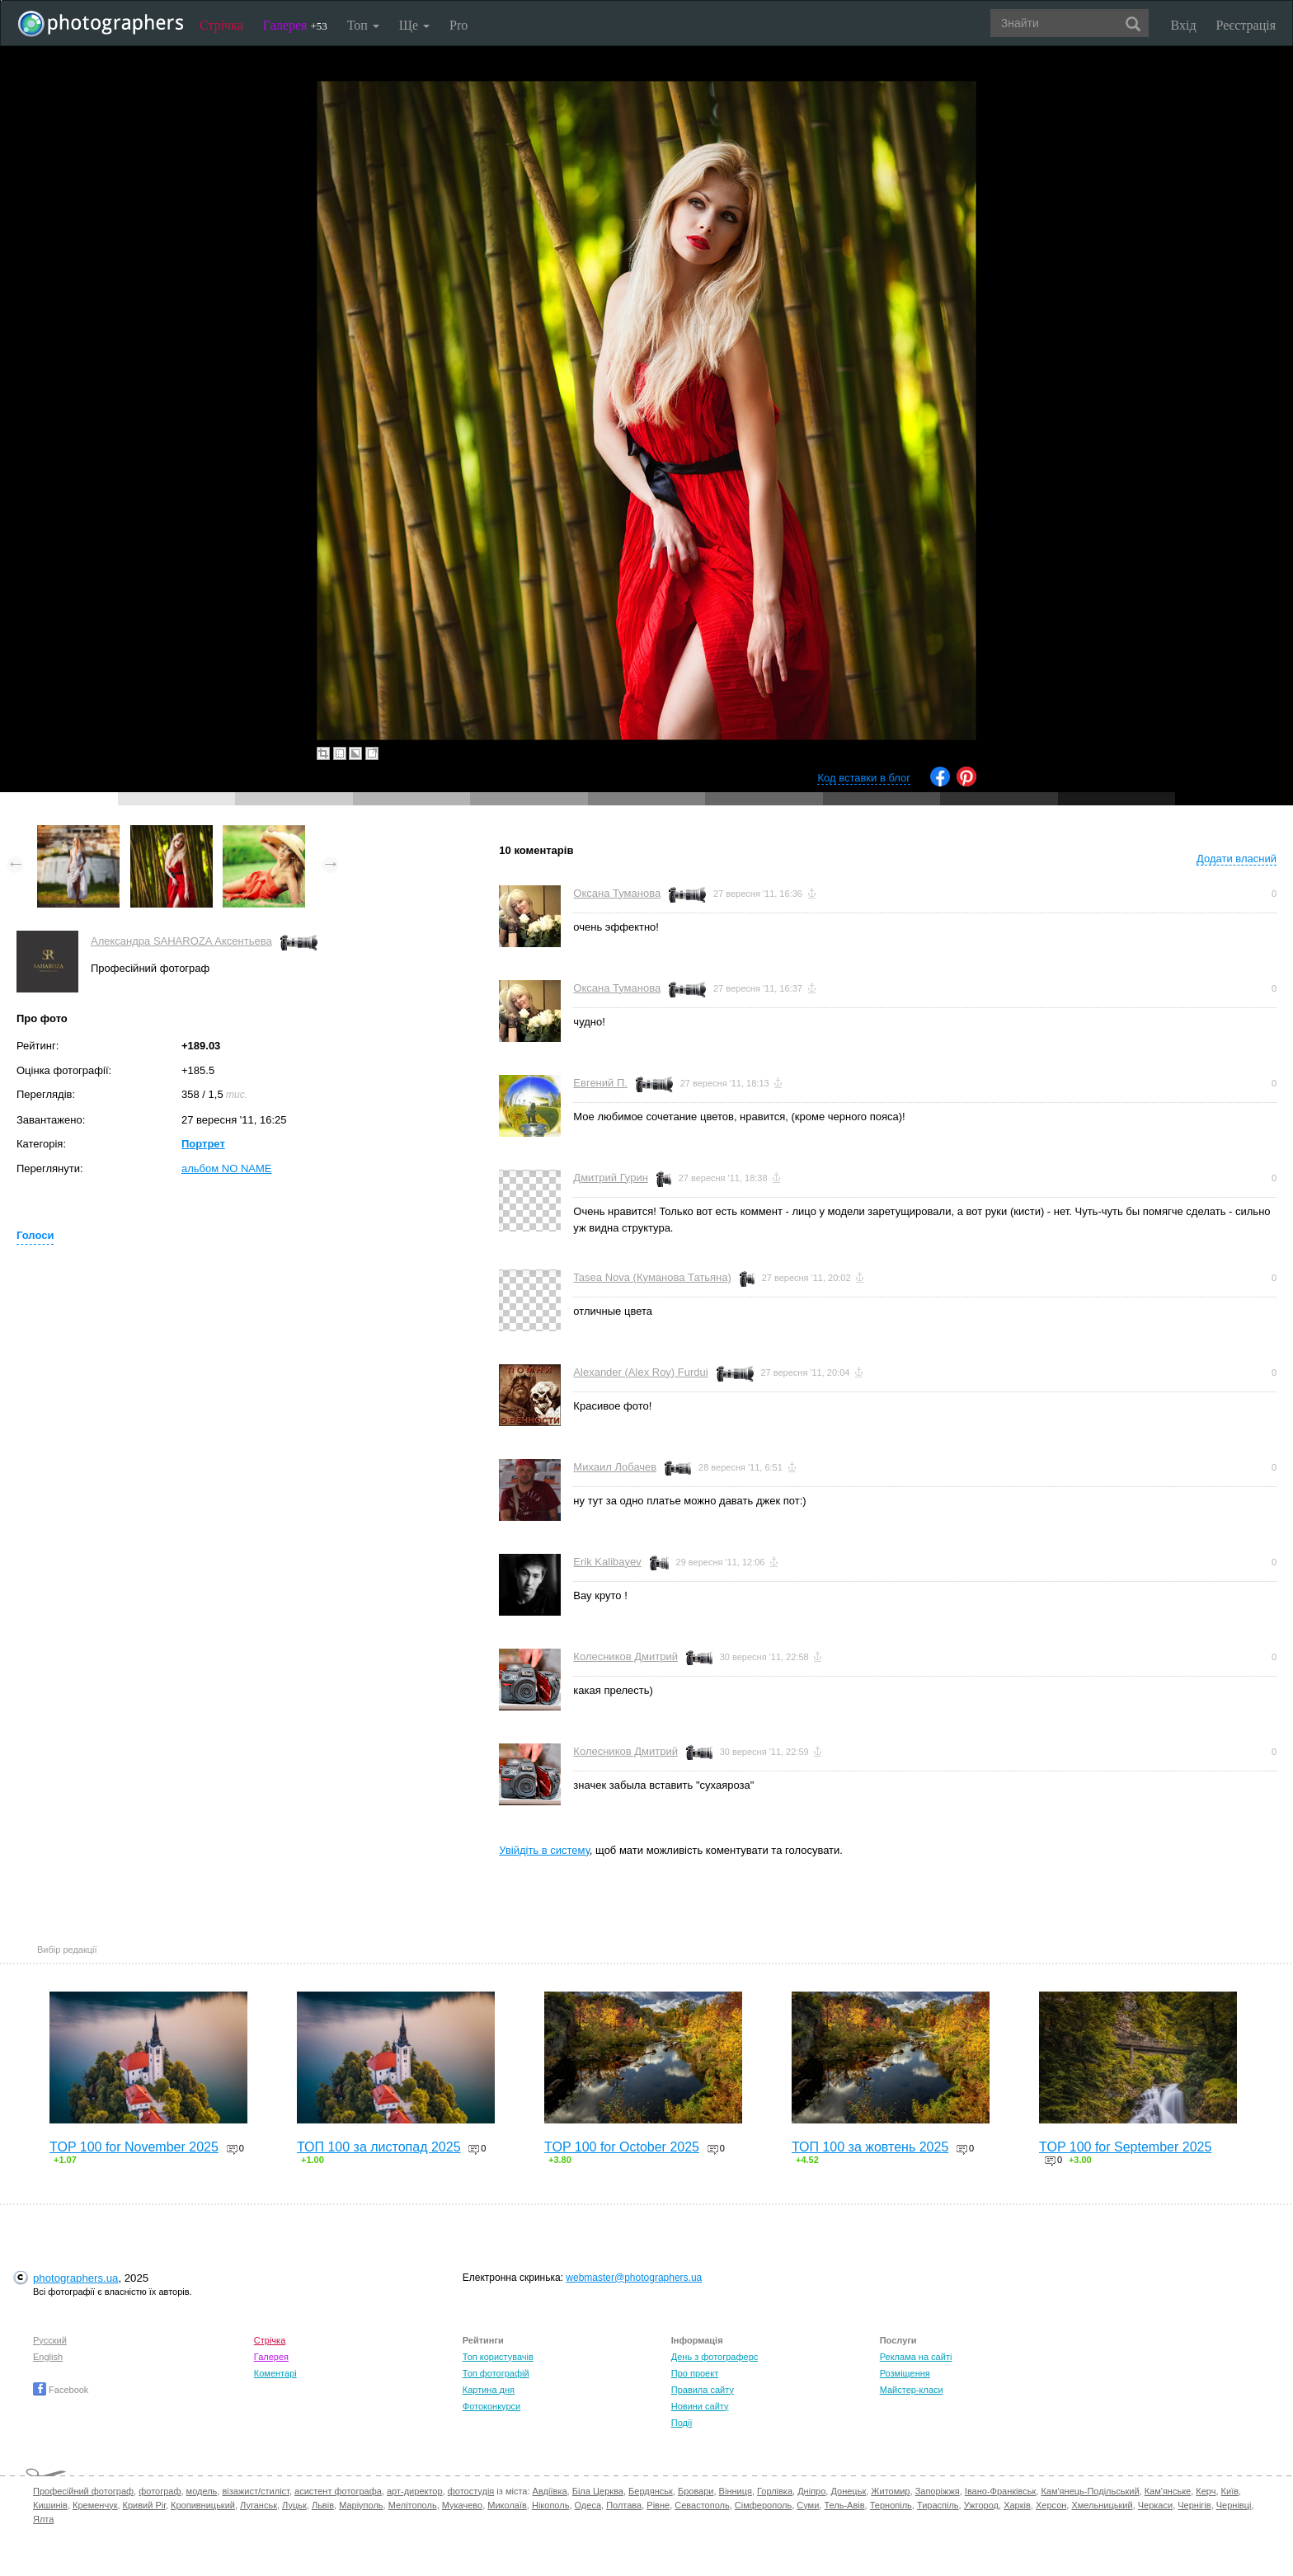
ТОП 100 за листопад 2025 (379, 2147)
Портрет (203, 1144)
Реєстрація (1246, 25)
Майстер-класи (911, 2390)
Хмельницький (1101, 2505)
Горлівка (774, 2491)
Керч (1205, 2491)
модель (202, 2491)
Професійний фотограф (83, 2491)
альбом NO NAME (226, 1168)
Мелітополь (412, 2505)
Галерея (295, 25)
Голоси (35, 1235)
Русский (50, 2340)
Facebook (60, 2390)
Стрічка (221, 25)
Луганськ (258, 2505)
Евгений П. (600, 1083)
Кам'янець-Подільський (1090, 2491)
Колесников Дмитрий (625, 1656)
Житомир (890, 2491)
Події (682, 2423)
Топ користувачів (498, 2357)
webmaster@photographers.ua (634, 2277)
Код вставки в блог (863, 778)
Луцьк (294, 2505)
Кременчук (95, 2505)
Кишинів (50, 2505)
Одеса (588, 2505)
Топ (363, 25)
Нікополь (550, 2505)
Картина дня (489, 2390)
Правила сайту (702, 2390)
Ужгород (981, 2505)
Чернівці (1234, 2505)
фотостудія (471, 2491)
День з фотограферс (715, 2357)
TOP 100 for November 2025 (134, 2147)
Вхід (1184, 25)
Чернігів (1194, 2505)
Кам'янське (1168, 2491)
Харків (1017, 2505)
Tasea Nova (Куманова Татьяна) (652, 1277)
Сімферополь (763, 2505)
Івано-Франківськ (1000, 2491)
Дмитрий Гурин (610, 1177)
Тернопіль (891, 2505)
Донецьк (848, 2491)
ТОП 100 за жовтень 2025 (870, 2147)
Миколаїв (507, 2505)
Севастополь (702, 2505)
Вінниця (735, 2491)
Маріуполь (361, 2505)
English (48, 2357)
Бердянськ (650, 2491)
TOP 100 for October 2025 (621, 2147)
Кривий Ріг (144, 2505)
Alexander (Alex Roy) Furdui (640, 1372)
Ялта (43, 2519)
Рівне (658, 2505)
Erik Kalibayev (607, 1561)
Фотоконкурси (491, 2406)
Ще (414, 25)
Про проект (694, 2373)
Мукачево (462, 2505)
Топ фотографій (496, 2373)
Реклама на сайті (916, 2357)
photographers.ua (75, 2278)
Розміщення (905, 2373)
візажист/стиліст (255, 2491)
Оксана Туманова (617, 893)
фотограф (160, 2491)
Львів (323, 2505)
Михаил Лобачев (614, 1467)
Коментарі (275, 2373)
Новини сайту (700, 2406)
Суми (808, 2505)
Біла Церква (597, 2491)
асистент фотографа (338, 2491)
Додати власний (1237, 858)
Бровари (696, 2491)
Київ (1230, 2491)
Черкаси (1155, 2505)
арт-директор (415, 2491)
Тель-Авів (844, 2505)
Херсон (1051, 2505)
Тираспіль (938, 2505)
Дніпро (811, 2491)
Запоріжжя (937, 2491)
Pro (458, 25)
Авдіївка (550, 2491)
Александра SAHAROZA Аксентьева (181, 941)
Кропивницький (203, 2505)
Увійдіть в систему (544, 1850)
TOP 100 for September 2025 (1125, 2147)
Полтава (624, 2505)
